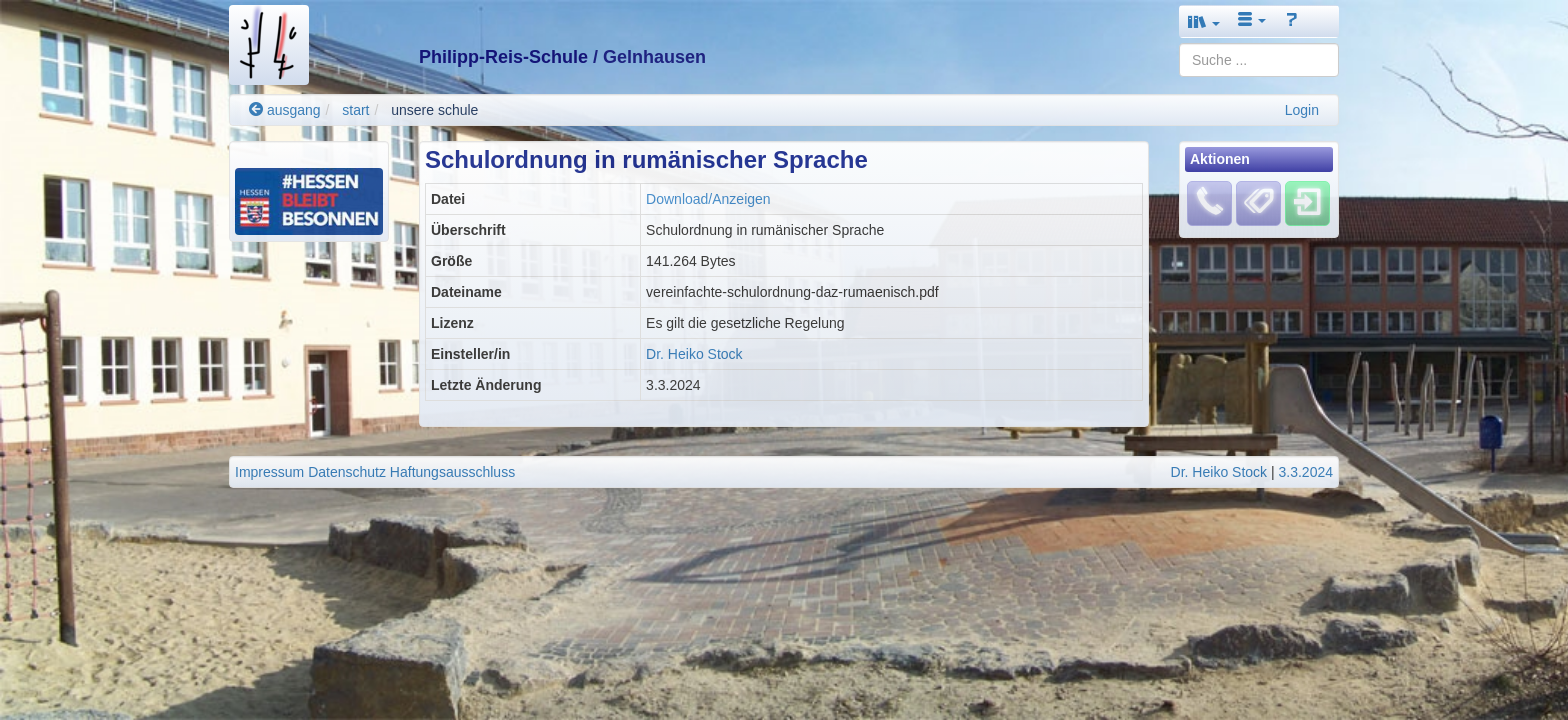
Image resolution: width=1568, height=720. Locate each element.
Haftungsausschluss (452, 472)
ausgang (285, 110)
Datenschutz (347, 472)
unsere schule (434, 110)
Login (1302, 110)
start (355, 110)
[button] (1204, 21)
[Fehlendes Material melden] (1209, 203)
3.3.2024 (1306, 472)
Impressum (269, 472)
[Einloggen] (1307, 203)
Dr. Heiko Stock (694, 354)
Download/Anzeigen (708, 199)
